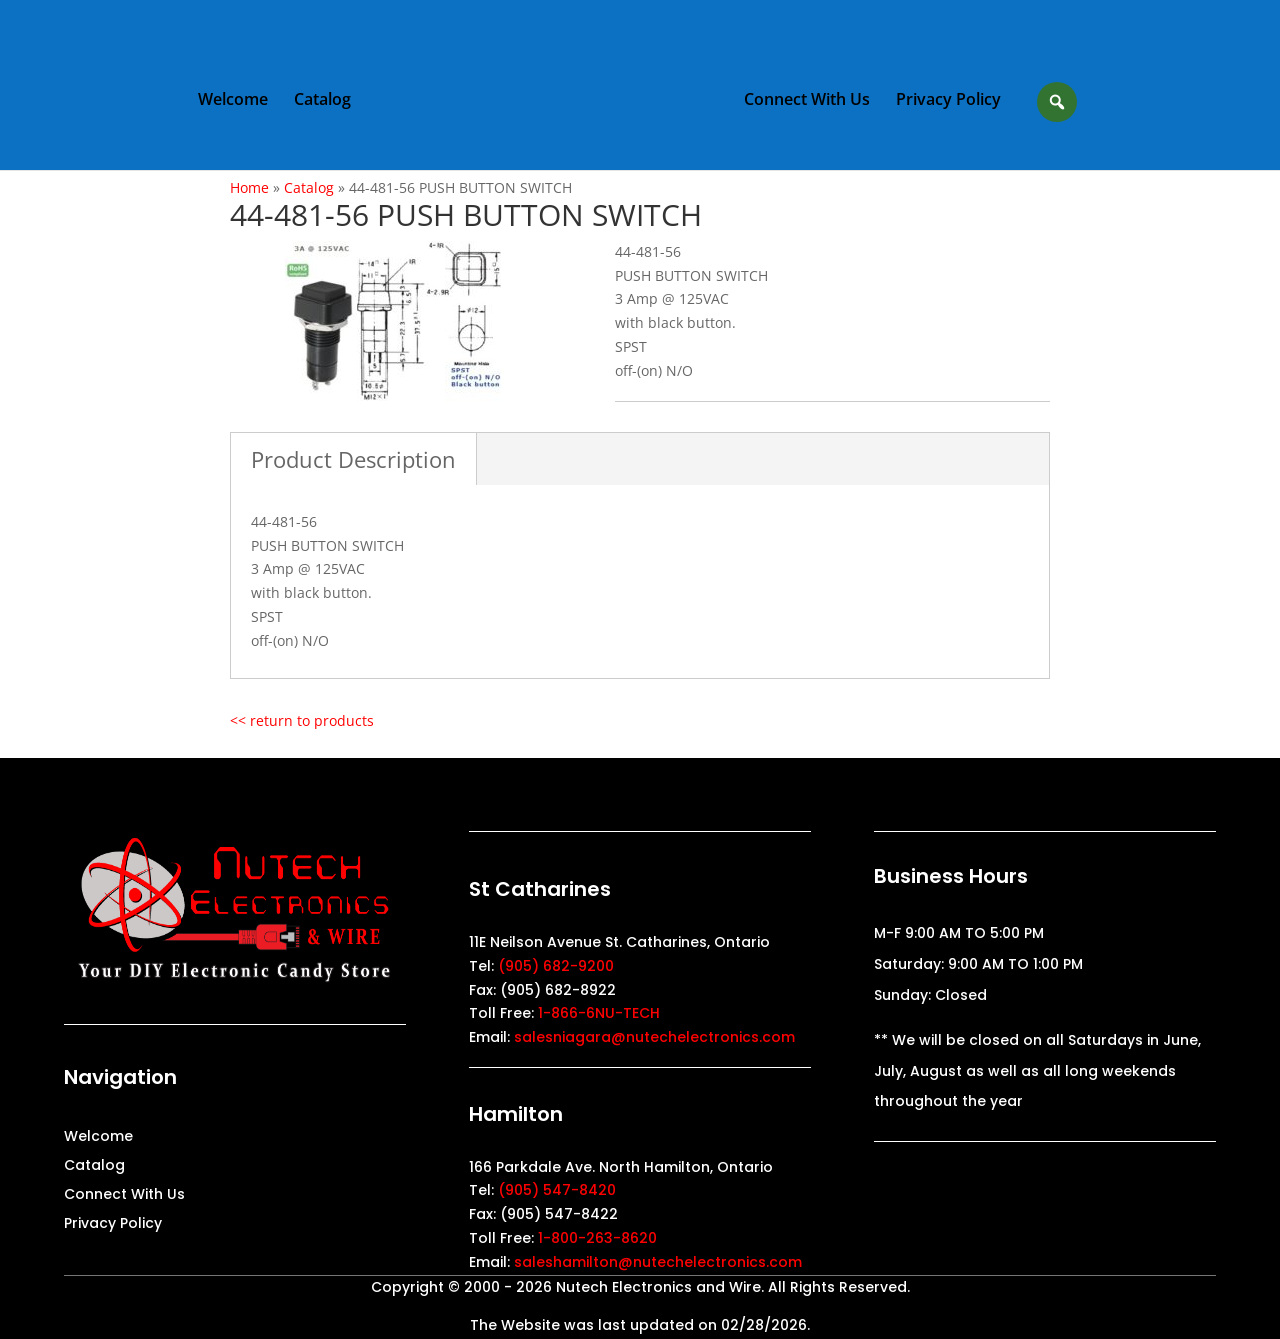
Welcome (233, 101)
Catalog (322, 101)
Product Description (353, 459)
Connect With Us (807, 101)
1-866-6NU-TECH (599, 1013)
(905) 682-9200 (556, 966)
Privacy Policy (948, 101)
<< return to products (302, 720)
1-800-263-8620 (597, 1238)
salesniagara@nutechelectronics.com (654, 1037)
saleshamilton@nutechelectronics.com (658, 1262)
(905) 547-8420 (557, 1190)
